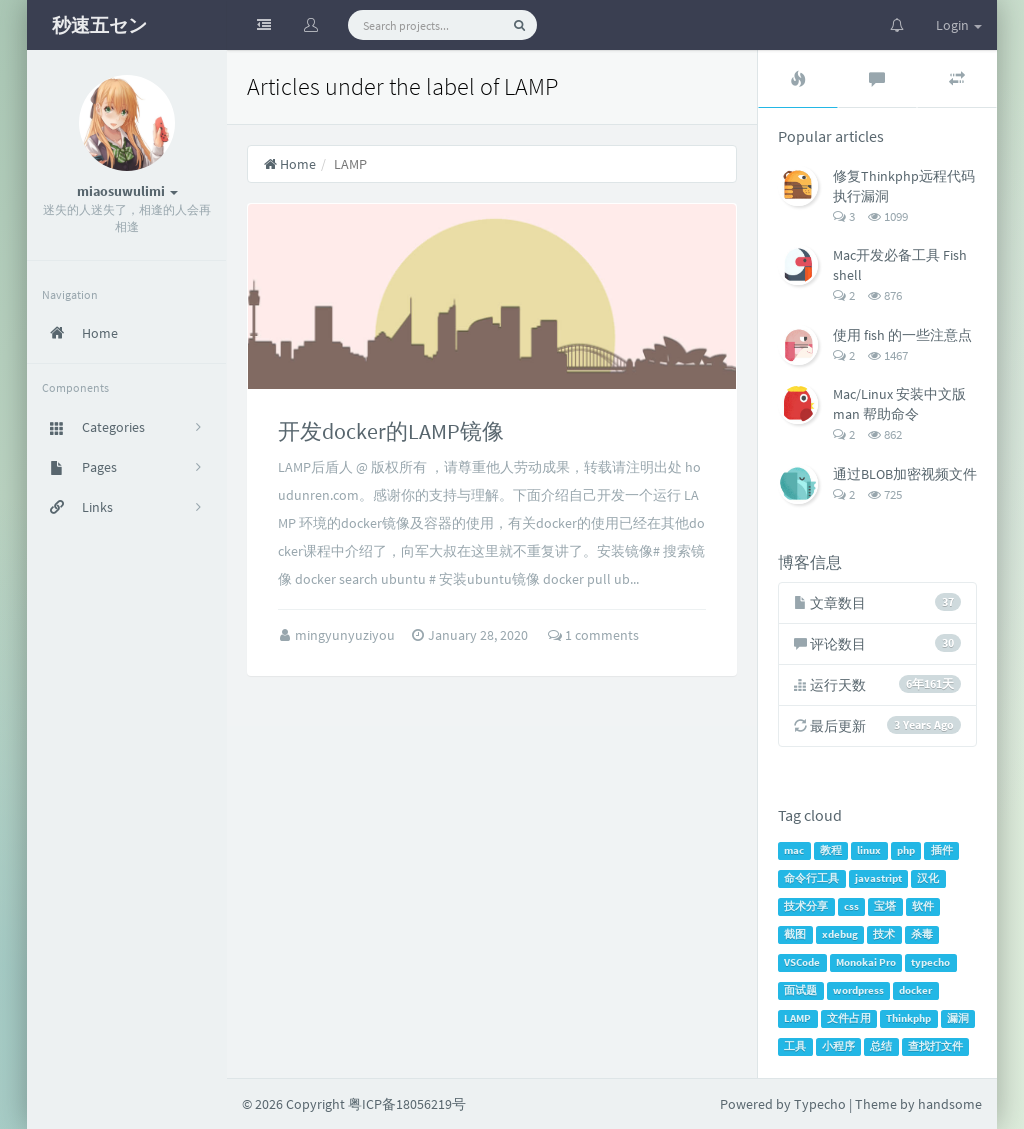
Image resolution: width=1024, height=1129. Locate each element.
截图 (795, 934)
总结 (881, 1046)
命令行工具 (811, 878)
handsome (950, 1104)
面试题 (800, 990)
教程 (831, 850)
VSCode (802, 962)
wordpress (858, 990)
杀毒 (922, 934)
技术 (884, 934)
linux (869, 850)
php (906, 850)
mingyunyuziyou (346, 635)
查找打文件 (935, 1046)
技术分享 (806, 906)
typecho (930, 962)
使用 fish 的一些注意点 (902, 335)
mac (794, 850)
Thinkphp (908, 1018)
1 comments (593, 635)
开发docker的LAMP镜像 (391, 431)
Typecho (820, 1104)
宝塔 (885, 906)
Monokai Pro (866, 962)
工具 (795, 1046)
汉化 (928, 878)
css (851, 906)
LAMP (797, 1018)
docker (915, 990)
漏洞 (958, 1018)
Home (289, 164)
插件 (942, 850)
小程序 (838, 1046)
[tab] (798, 79)
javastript (878, 878)
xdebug (840, 934)
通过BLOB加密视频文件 (905, 474)
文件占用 (849, 1018)
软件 (923, 906)
